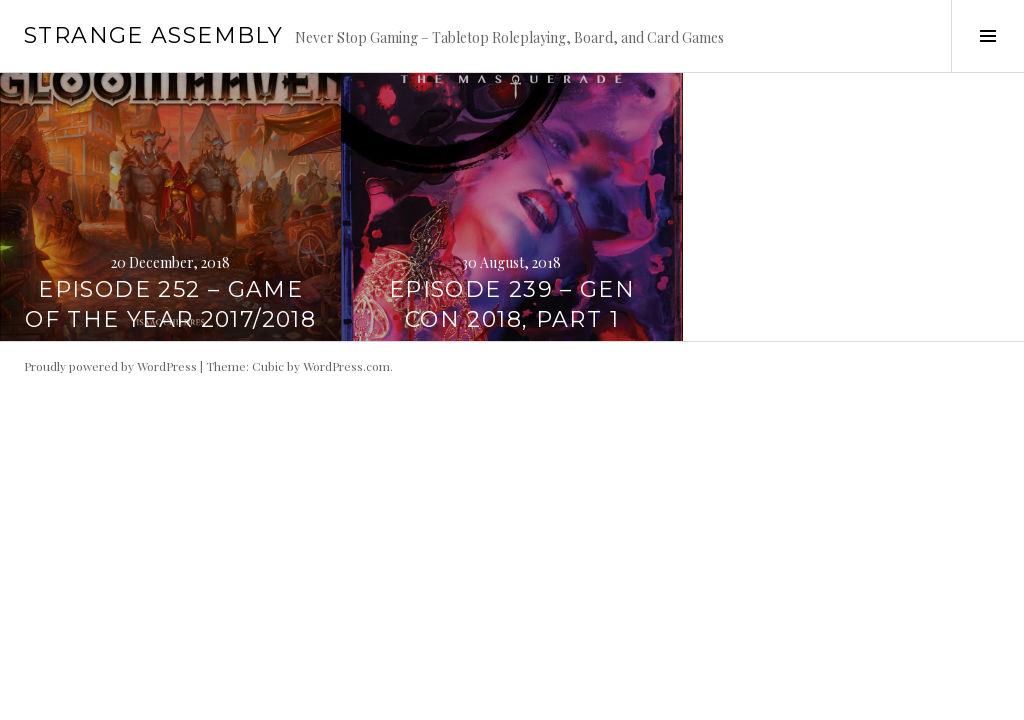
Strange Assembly (153, 35)
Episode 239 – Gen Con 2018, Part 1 (512, 304)
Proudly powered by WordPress (110, 366)
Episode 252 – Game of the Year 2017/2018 (170, 304)
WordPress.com (346, 366)
